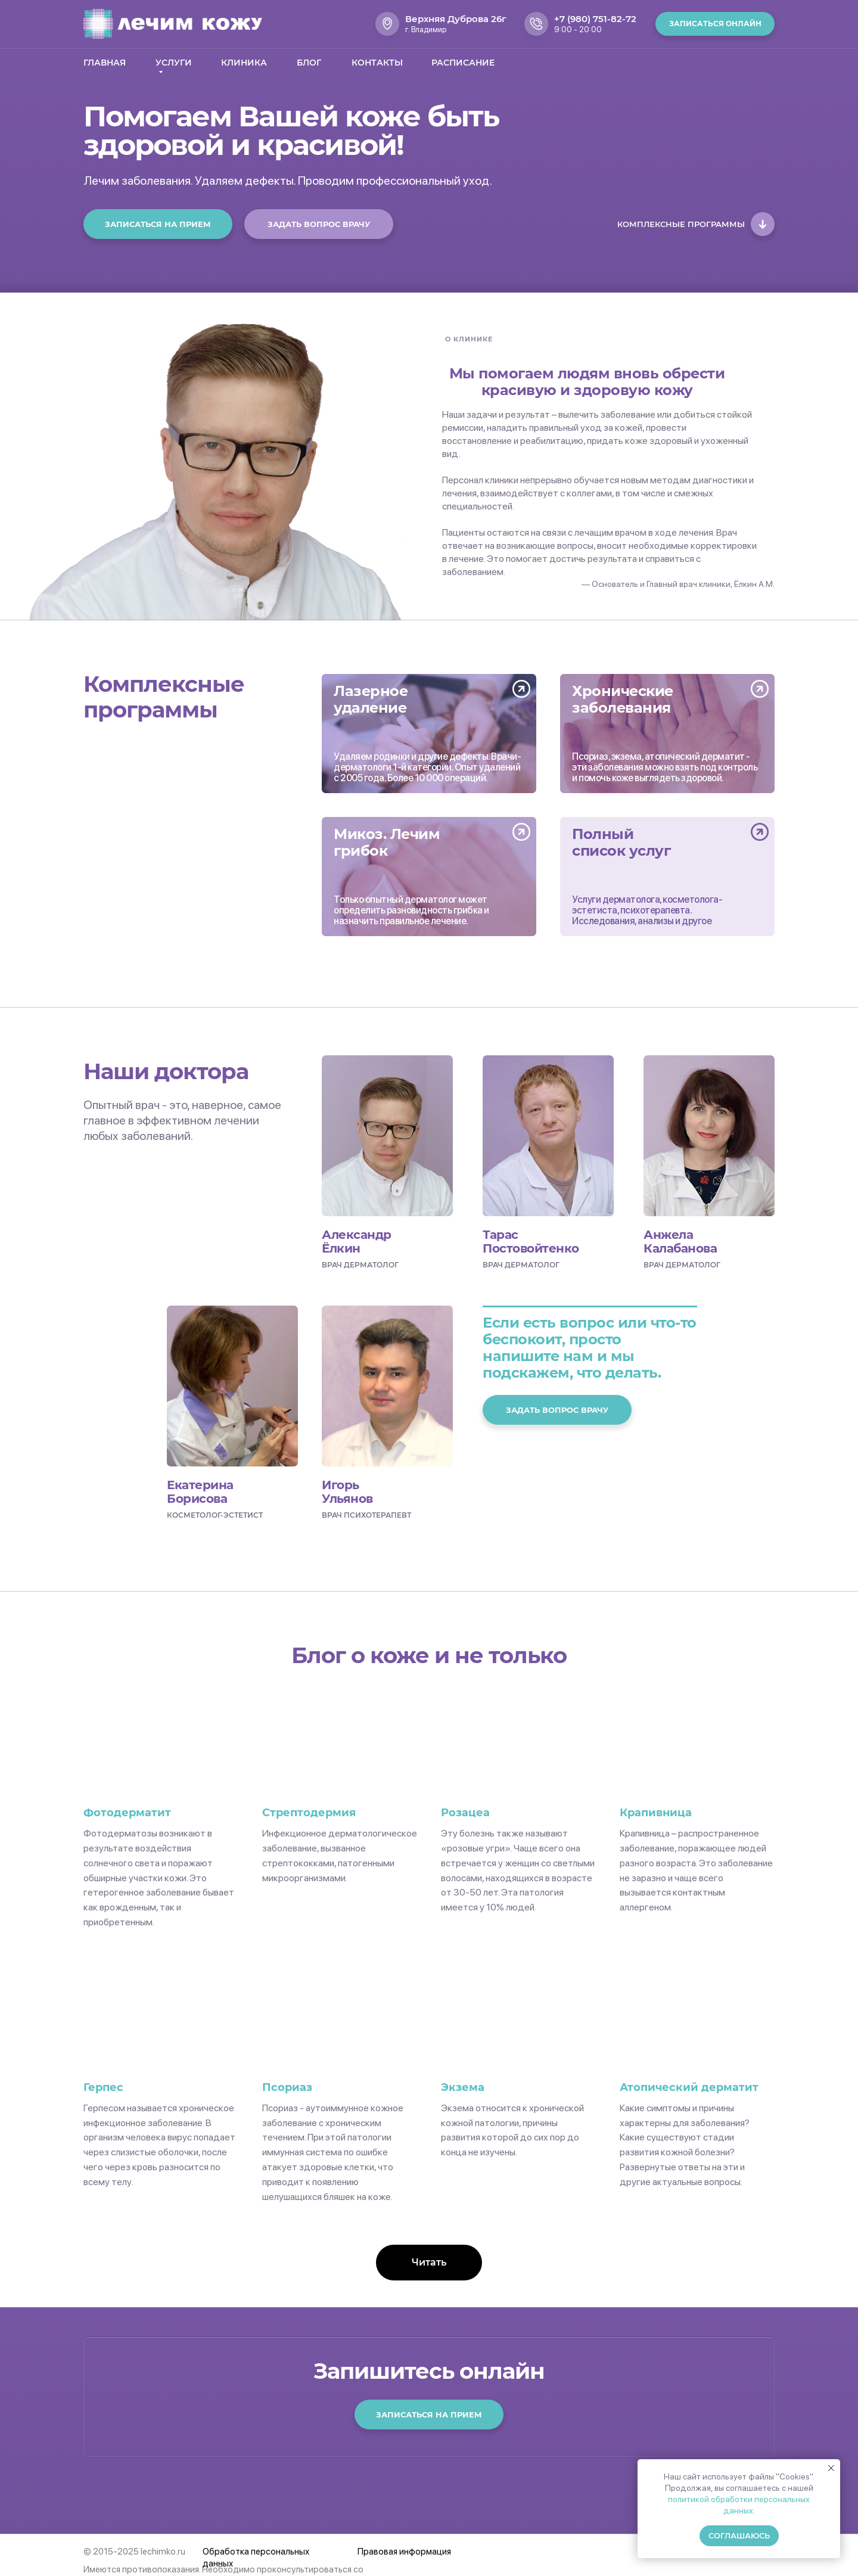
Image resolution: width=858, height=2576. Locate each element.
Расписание (463, 62)
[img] (429, 733)
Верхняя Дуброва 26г (455, 18)
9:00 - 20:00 (578, 29)
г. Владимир (425, 29)
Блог (309, 62)
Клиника (244, 62)
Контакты (377, 62)
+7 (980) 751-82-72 (595, 18)
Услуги (174, 62)
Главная (104, 62)
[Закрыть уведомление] (831, 2468)
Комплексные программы (681, 224)
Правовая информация (404, 2552)
